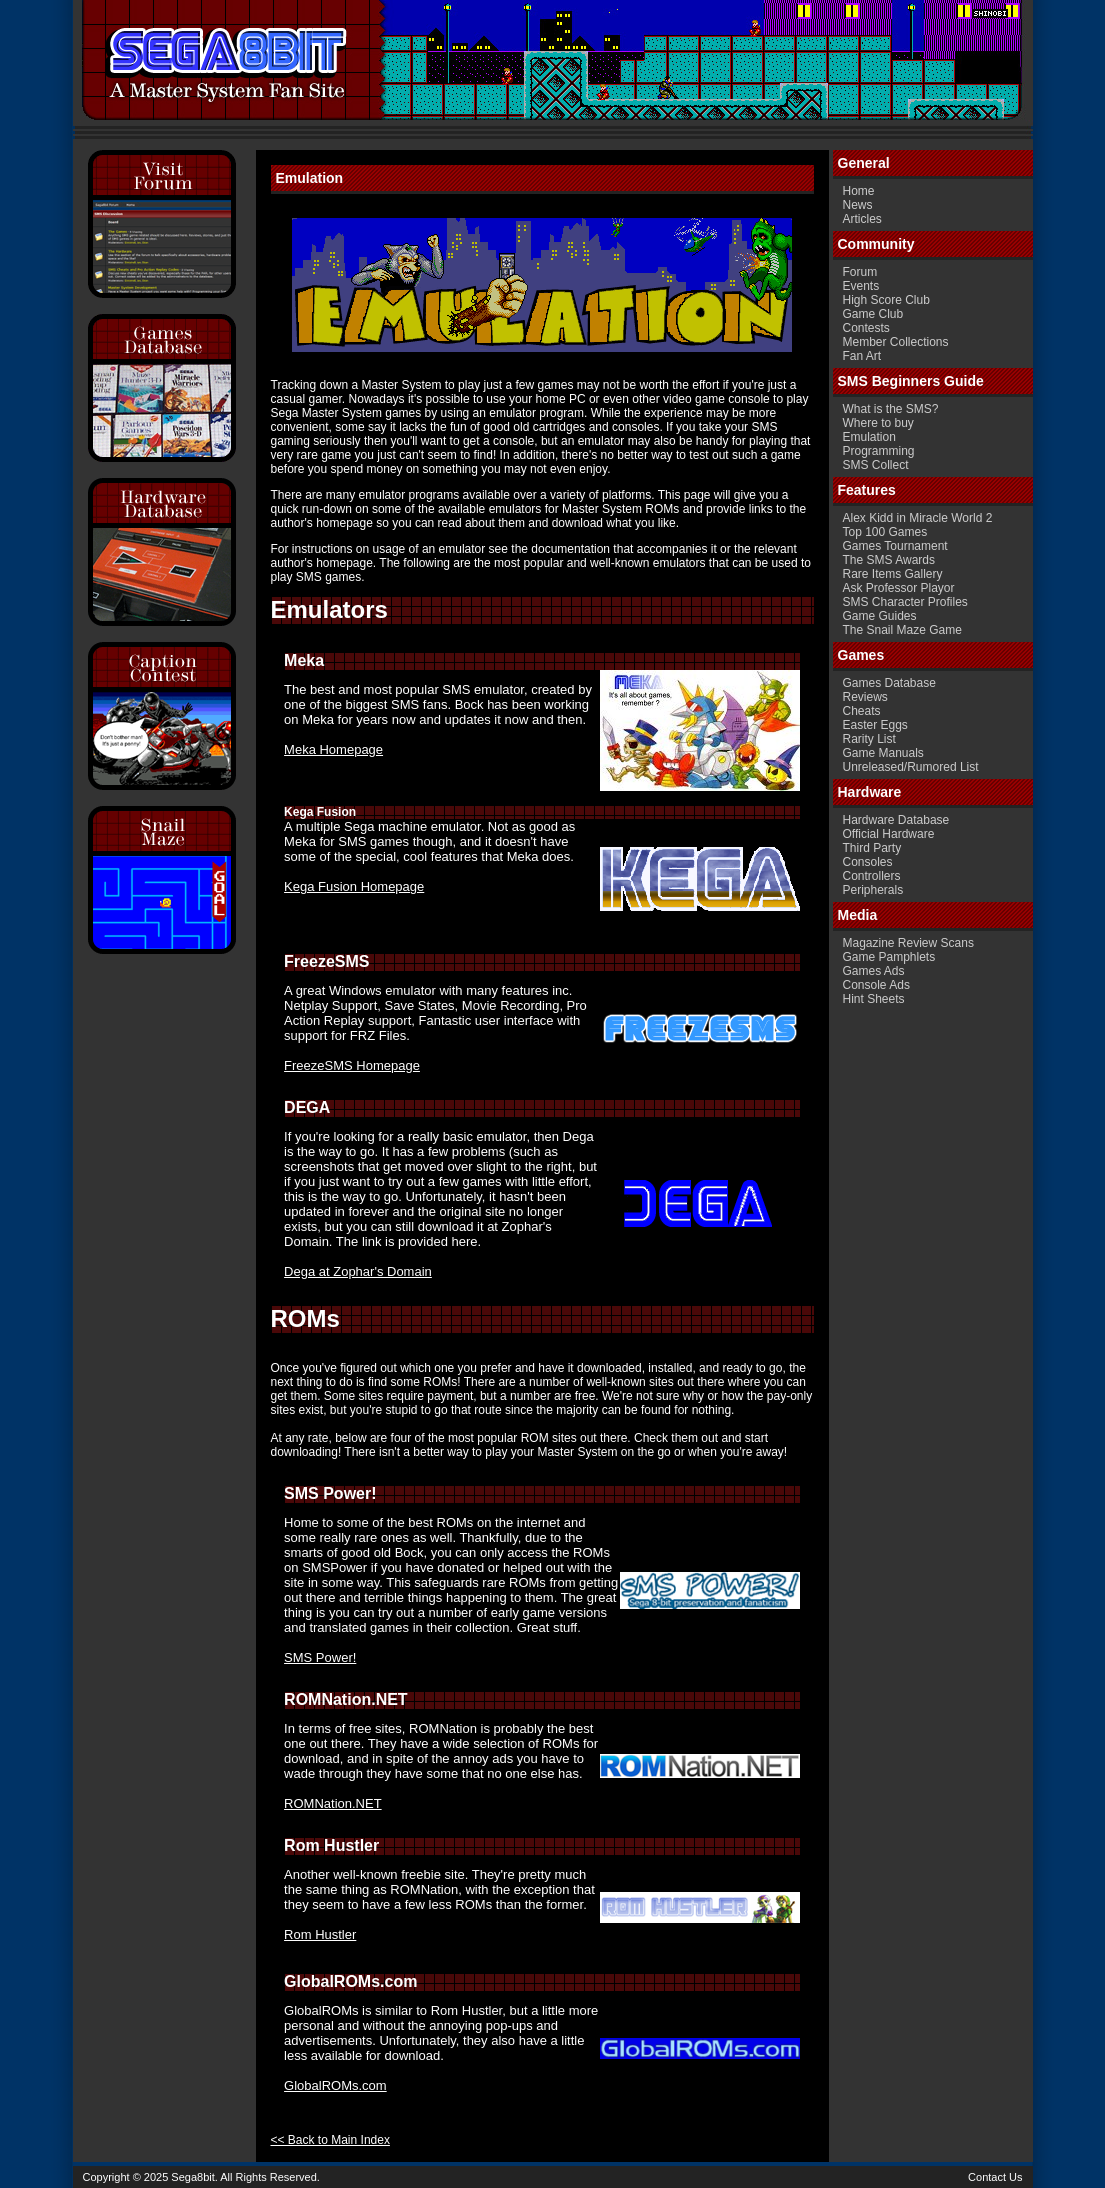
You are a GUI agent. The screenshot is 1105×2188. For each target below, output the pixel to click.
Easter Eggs (875, 725)
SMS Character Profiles (905, 602)
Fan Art (862, 356)
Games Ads (874, 971)
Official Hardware (889, 834)
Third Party (872, 848)
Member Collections (896, 342)
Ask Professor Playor (899, 588)
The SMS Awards (889, 560)
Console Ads (876, 985)
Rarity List (869, 739)
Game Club (873, 314)
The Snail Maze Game (902, 630)
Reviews (865, 697)
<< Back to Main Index (330, 2140)
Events (861, 286)
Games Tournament (895, 546)
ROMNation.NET (333, 1803)
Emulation (869, 437)
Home (859, 191)
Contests (866, 328)
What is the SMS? (891, 409)
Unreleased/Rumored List (911, 767)
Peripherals (873, 890)
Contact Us (995, 2177)
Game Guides (880, 616)
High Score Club (886, 300)
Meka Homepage (333, 749)
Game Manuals (883, 753)
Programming (879, 451)
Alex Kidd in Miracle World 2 (918, 518)
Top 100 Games (885, 532)
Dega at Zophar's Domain (358, 1271)
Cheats (862, 711)
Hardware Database (896, 820)
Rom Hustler (320, 1934)
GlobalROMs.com (335, 2085)
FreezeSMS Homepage (352, 1065)
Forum (860, 272)
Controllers (872, 876)
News (858, 205)
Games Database (889, 683)
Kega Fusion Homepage (354, 886)
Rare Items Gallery (893, 574)
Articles (862, 219)
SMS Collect (876, 465)
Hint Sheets (874, 999)
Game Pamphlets (889, 957)
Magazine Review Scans (908, 943)
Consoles (868, 862)
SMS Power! (320, 1657)
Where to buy (878, 423)
